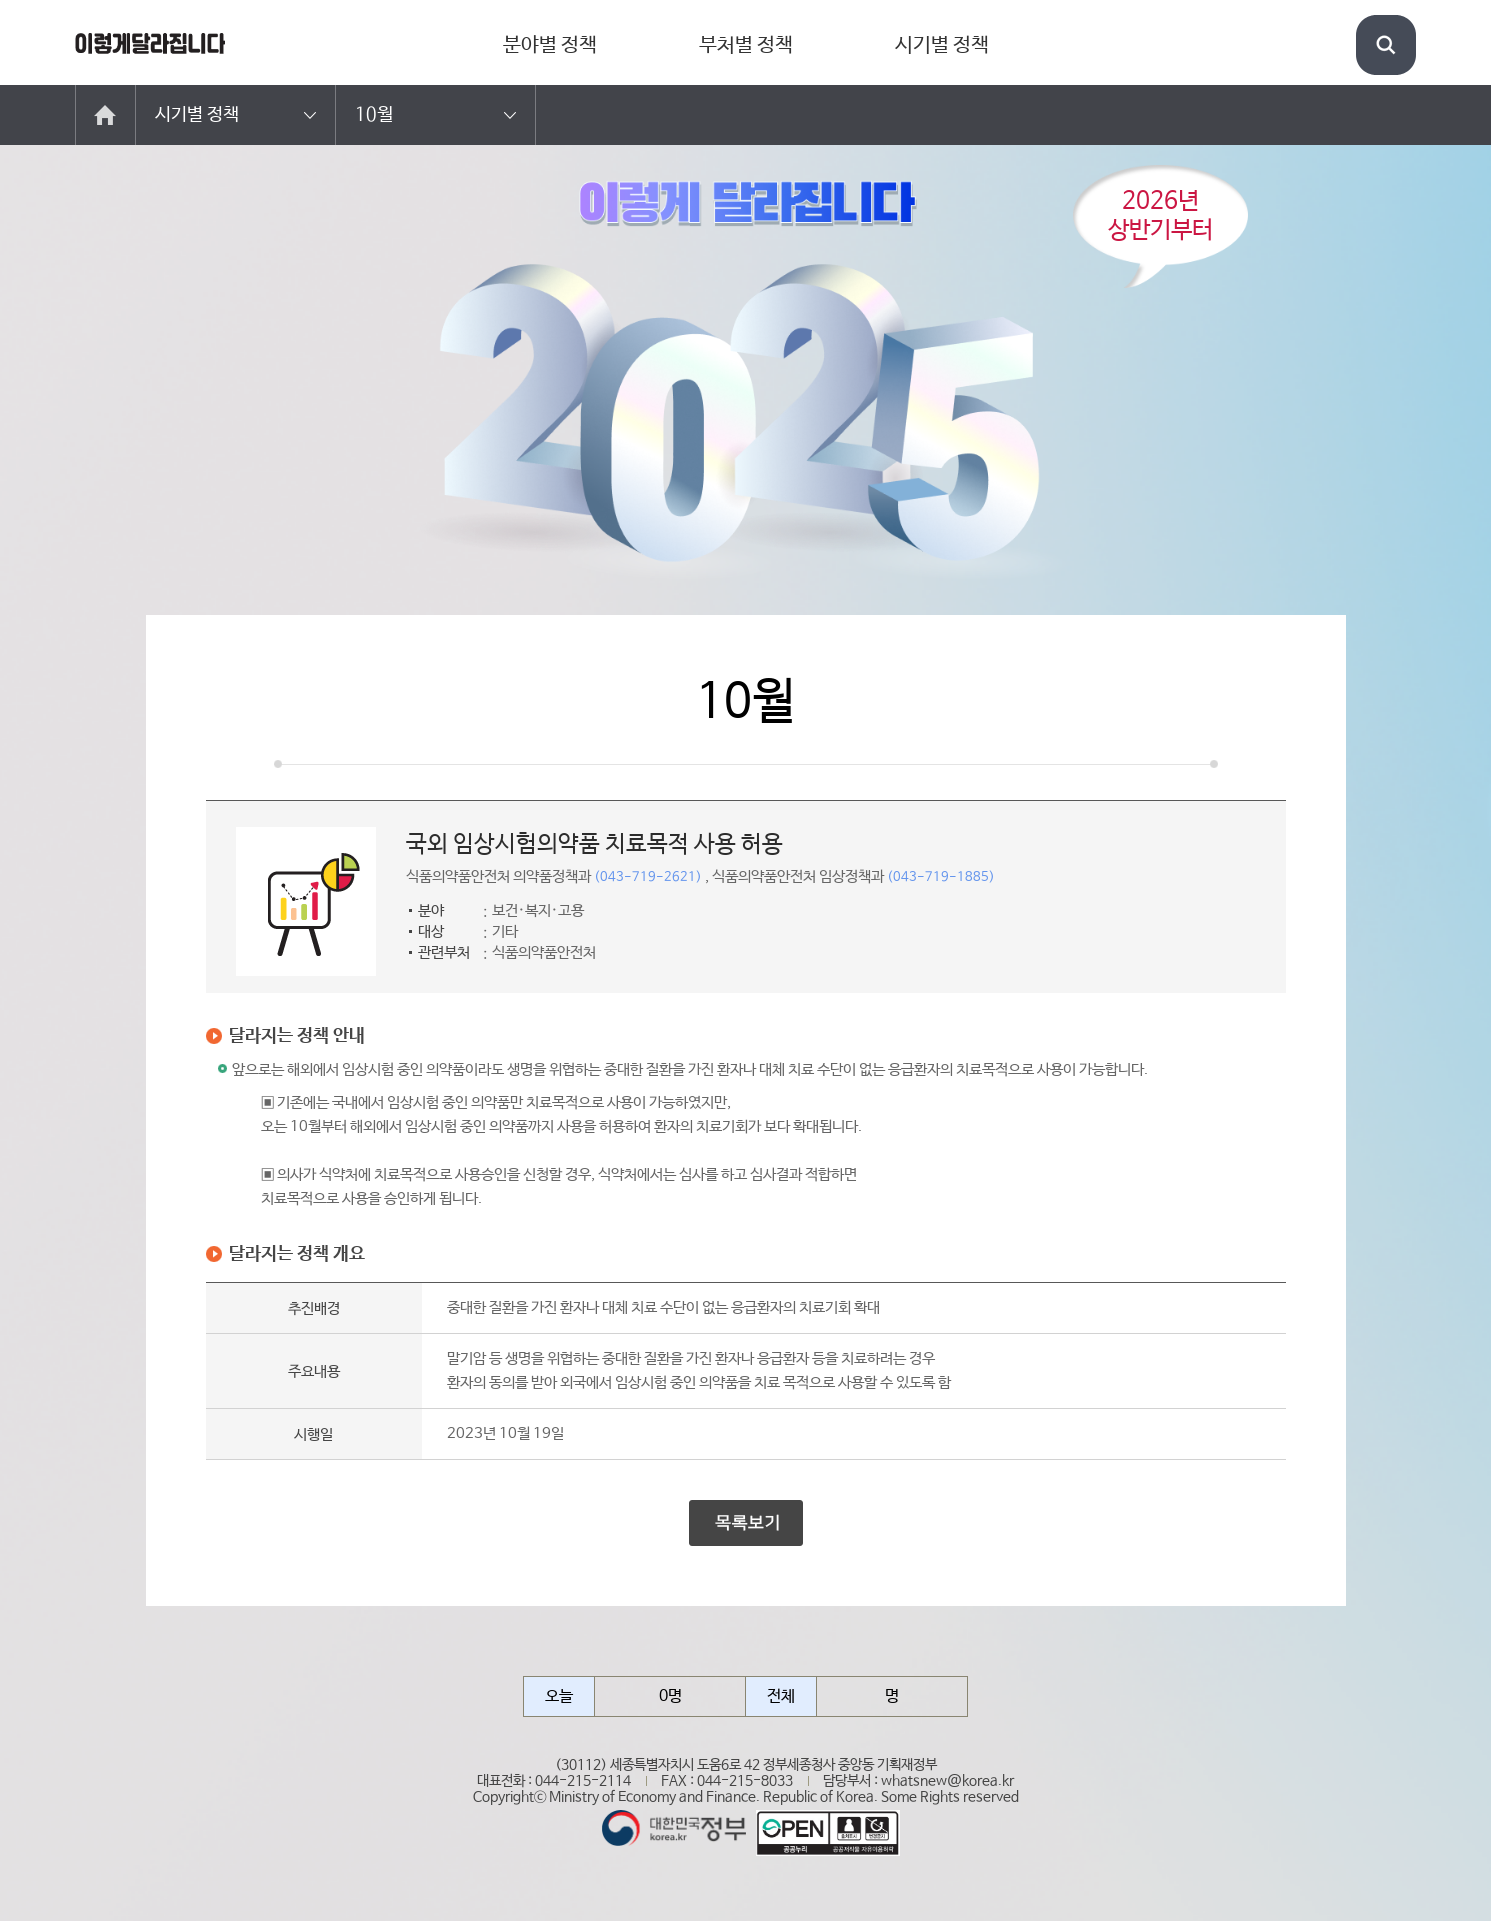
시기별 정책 (942, 45)
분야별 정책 (550, 45)
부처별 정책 (746, 45)
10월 (374, 115)
